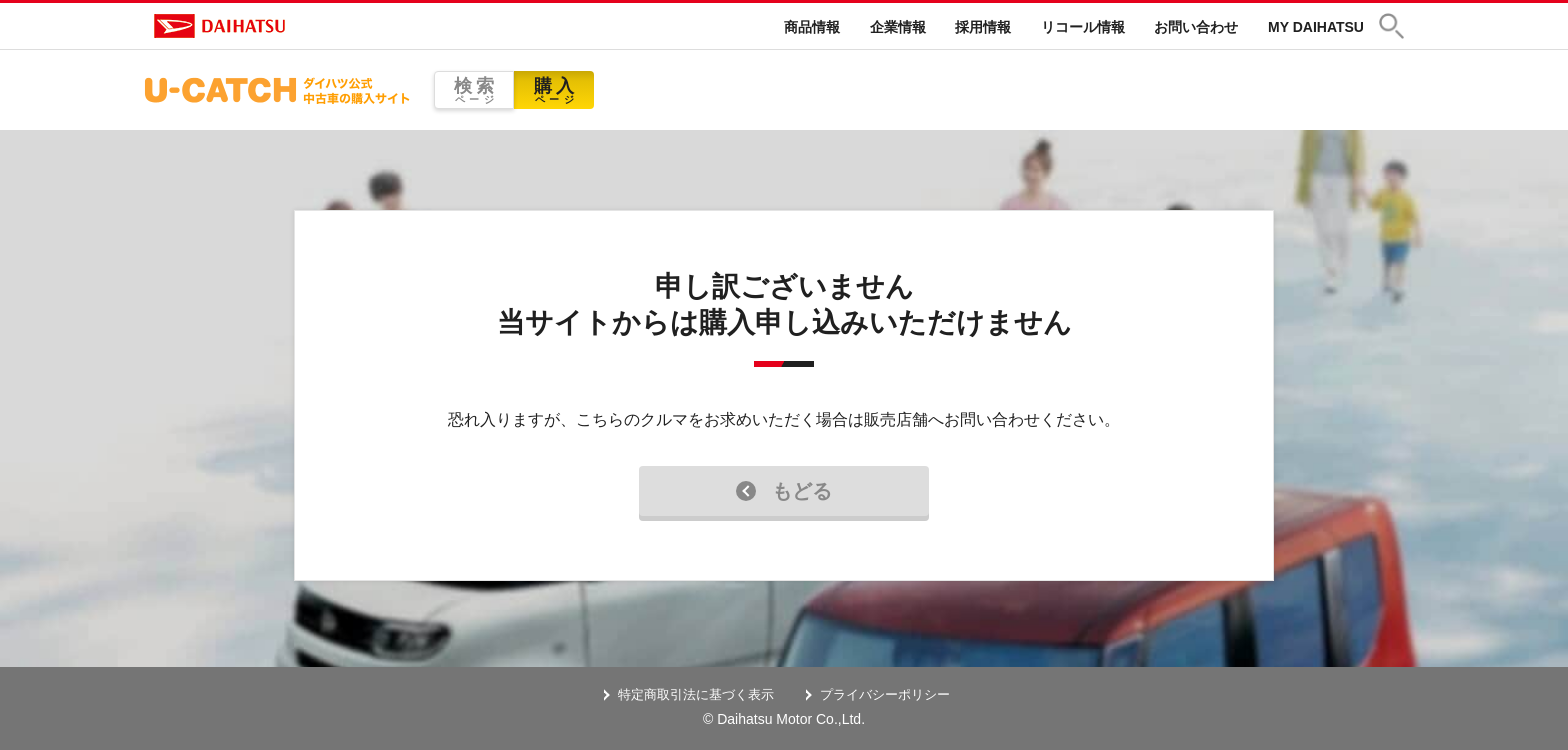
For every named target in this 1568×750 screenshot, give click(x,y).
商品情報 (812, 27)
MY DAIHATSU (1316, 27)
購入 (554, 90)
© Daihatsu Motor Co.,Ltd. (784, 719)
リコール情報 (1083, 27)
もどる (784, 491)
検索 (474, 90)
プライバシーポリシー (885, 694)
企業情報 (898, 27)
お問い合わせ (1196, 27)
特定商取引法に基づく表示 (696, 694)
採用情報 (983, 27)
